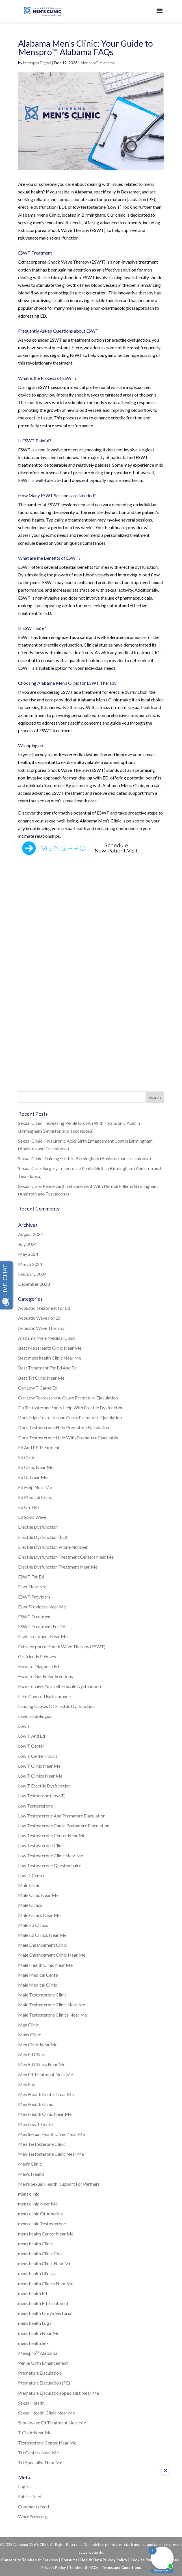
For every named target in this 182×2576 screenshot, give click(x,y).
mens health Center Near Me (45, 2233)
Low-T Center (31, 1875)
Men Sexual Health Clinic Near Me (51, 2134)
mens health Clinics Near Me (45, 2283)
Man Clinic (28, 2024)
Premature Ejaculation (39, 2372)
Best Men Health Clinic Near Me (49, 1348)
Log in (24, 2486)
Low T (24, 1726)
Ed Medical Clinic (35, 1497)
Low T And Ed (31, 1736)
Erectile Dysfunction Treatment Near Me (57, 1566)
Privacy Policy (53, 2567)
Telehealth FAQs (84, 2567)
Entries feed (29, 2496)
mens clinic (28, 2193)
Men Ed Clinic (31, 2054)
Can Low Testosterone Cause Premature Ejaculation (68, 1397)
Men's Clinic (30, 2163)
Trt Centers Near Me (38, 2452)
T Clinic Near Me (34, 2432)
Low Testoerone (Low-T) (42, 1795)
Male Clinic (29, 1885)
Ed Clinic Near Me (35, 1467)
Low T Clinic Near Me (39, 1766)
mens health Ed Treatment (43, 2303)
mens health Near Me (38, 2333)
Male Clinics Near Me (39, 1915)
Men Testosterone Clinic (42, 2144)
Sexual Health (31, 2402)
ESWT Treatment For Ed (41, 1626)
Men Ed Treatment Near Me (45, 2074)
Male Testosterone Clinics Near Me (52, 2014)
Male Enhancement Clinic (42, 1945)
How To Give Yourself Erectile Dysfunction (59, 1686)
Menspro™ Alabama (98, 62)
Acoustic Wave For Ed (39, 1318)
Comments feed (33, 2506)
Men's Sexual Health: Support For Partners (59, 2184)
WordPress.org (33, 2516)
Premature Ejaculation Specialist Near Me (58, 2393)
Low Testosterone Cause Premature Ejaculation (63, 1825)
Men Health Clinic (35, 2104)
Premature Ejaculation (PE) (44, 2382)
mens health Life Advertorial (45, 2313)
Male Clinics (30, 1905)
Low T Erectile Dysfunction (44, 1785)
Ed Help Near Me (35, 1487)
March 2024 (30, 1264)
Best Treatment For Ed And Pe (47, 1367)
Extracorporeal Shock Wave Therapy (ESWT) (61, 1646)
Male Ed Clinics (33, 1925)
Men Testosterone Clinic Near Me (51, 2154)
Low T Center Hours (37, 1756)
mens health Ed (32, 2293)
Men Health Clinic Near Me (45, 2114)
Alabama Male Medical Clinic (46, 1338)
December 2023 (34, 1284)
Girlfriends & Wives (37, 1656)
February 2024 (32, 1274)
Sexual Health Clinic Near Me (46, 2412)
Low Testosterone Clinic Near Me (50, 1855)
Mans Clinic (29, 2034)
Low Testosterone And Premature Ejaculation (61, 1815)
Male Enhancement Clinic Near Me (51, 1954)
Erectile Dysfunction (38, 1527)
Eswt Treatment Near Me (43, 1636)
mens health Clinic (35, 2243)
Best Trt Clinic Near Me (41, 1377)
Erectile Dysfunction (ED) (42, 1537)
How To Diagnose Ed (38, 1666)
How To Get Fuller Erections (45, 1676)
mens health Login (35, 2323)
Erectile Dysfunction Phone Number (53, 1547)
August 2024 (30, 1234)
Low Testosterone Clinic (41, 1845)
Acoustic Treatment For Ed (44, 1308)
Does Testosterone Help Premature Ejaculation (63, 1427)
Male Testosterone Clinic (42, 1994)
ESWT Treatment (35, 1616)
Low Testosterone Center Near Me (51, 1835)
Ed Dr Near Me (32, 1477)
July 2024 (27, 1244)
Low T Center (31, 1745)
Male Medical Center (38, 1975)
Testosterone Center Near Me (47, 2442)
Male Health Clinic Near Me (45, 1965)
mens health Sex (33, 2343)
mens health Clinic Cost (40, 2253)
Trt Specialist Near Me (40, 2462)
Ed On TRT (29, 1507)
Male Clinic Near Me (38, 1895)
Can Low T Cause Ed (37, 1387)
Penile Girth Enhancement (43, 2363)
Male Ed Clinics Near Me (42, 1935)
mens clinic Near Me (38, 2203)
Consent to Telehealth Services (29, 2560)
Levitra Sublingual (35, 1716)
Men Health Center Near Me (46, 2094)
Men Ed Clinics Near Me (41, 2064)
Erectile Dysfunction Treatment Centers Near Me (66, 1557)
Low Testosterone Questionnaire (49, 1865)
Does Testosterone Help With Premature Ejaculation (69, 1437)
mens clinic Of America (40, 2213)
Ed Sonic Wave (32, 1517)
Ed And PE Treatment (39, 1447)
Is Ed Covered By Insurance (44, 1696)
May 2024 (28, 1254)
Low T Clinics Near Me (40, 1775)
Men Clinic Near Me (37, 2044)
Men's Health (31, 2174)
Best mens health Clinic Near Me (49, 1357)
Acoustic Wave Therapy (41, 1328)
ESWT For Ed (31, 1576)
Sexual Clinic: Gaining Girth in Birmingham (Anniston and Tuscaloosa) (84, 1158)
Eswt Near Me (32, 1586)
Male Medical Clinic (37, 1984)
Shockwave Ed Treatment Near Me (52, 2422)
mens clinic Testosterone (42, 2223)
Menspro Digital (37, 62)
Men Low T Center (36, 2124)
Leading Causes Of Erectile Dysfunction (56, 1706)
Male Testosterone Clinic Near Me (51, 2004)
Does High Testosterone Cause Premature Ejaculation (70, 1417)
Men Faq (26, 2084)
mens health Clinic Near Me (44, 2263)
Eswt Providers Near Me (42, 1606)
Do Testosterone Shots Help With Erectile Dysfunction (70, 1407)
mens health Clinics (36, 2273)
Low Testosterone (35, 1805)
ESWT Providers (34, 1596)
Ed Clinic (26, 1457)
